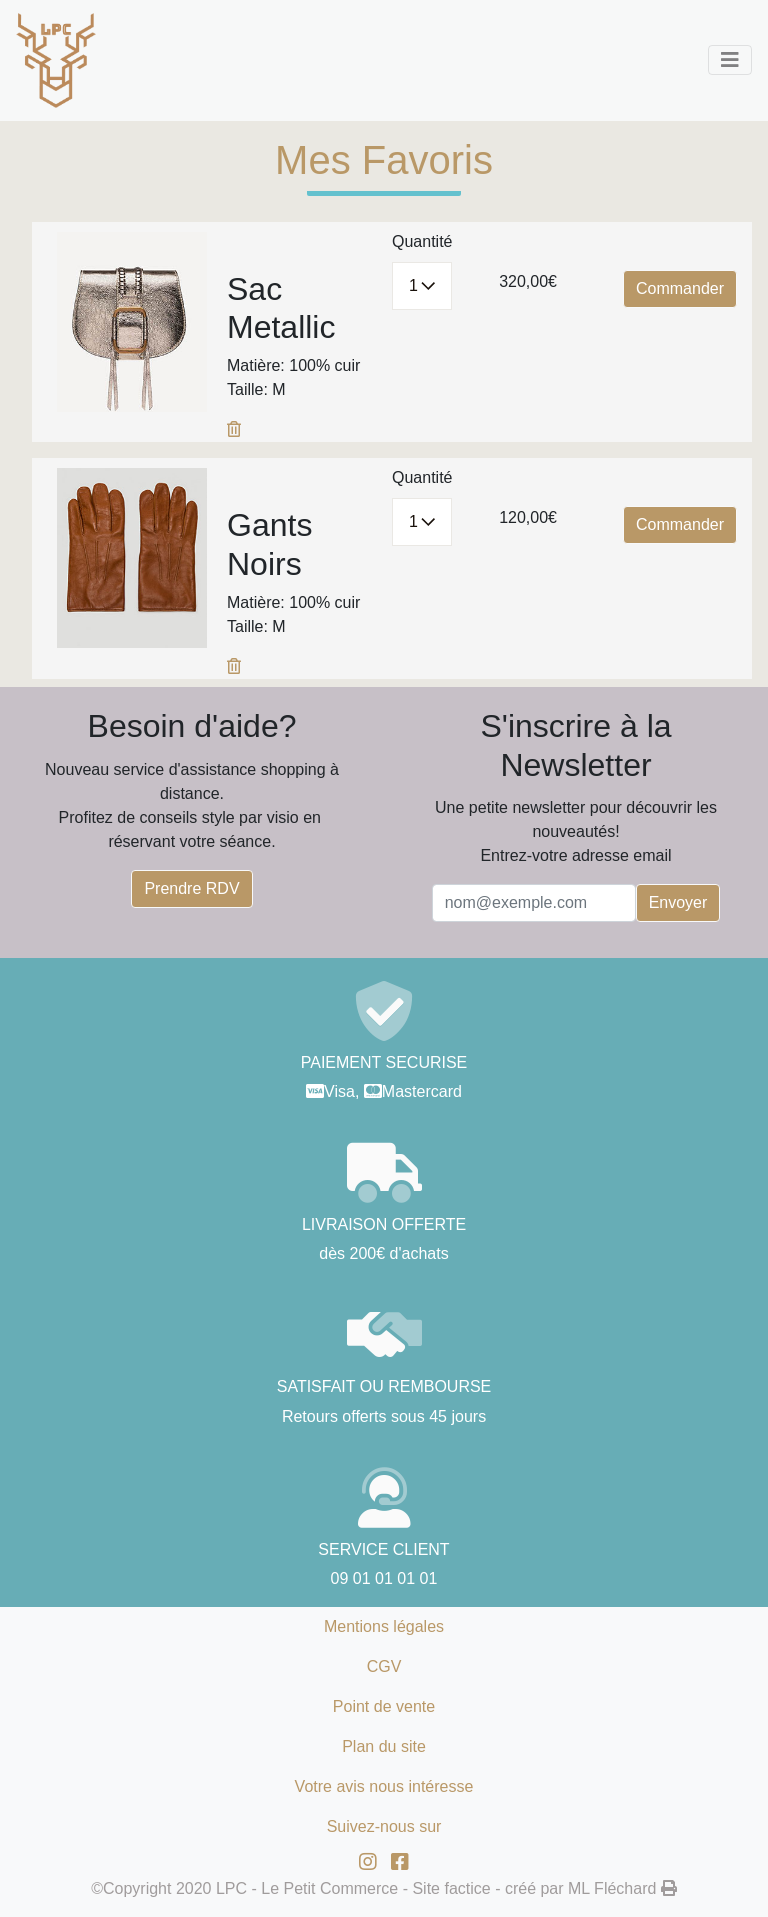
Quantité (422, 241)
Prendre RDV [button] (191, 888)
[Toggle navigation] (730, 60)
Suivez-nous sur (384, 1826)
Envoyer (678, 902)
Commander (680, 288)
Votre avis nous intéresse (384, 1786)
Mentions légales (384, 1626)
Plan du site (384, 1746)
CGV (384, 1666)
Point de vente (384, 1706)
